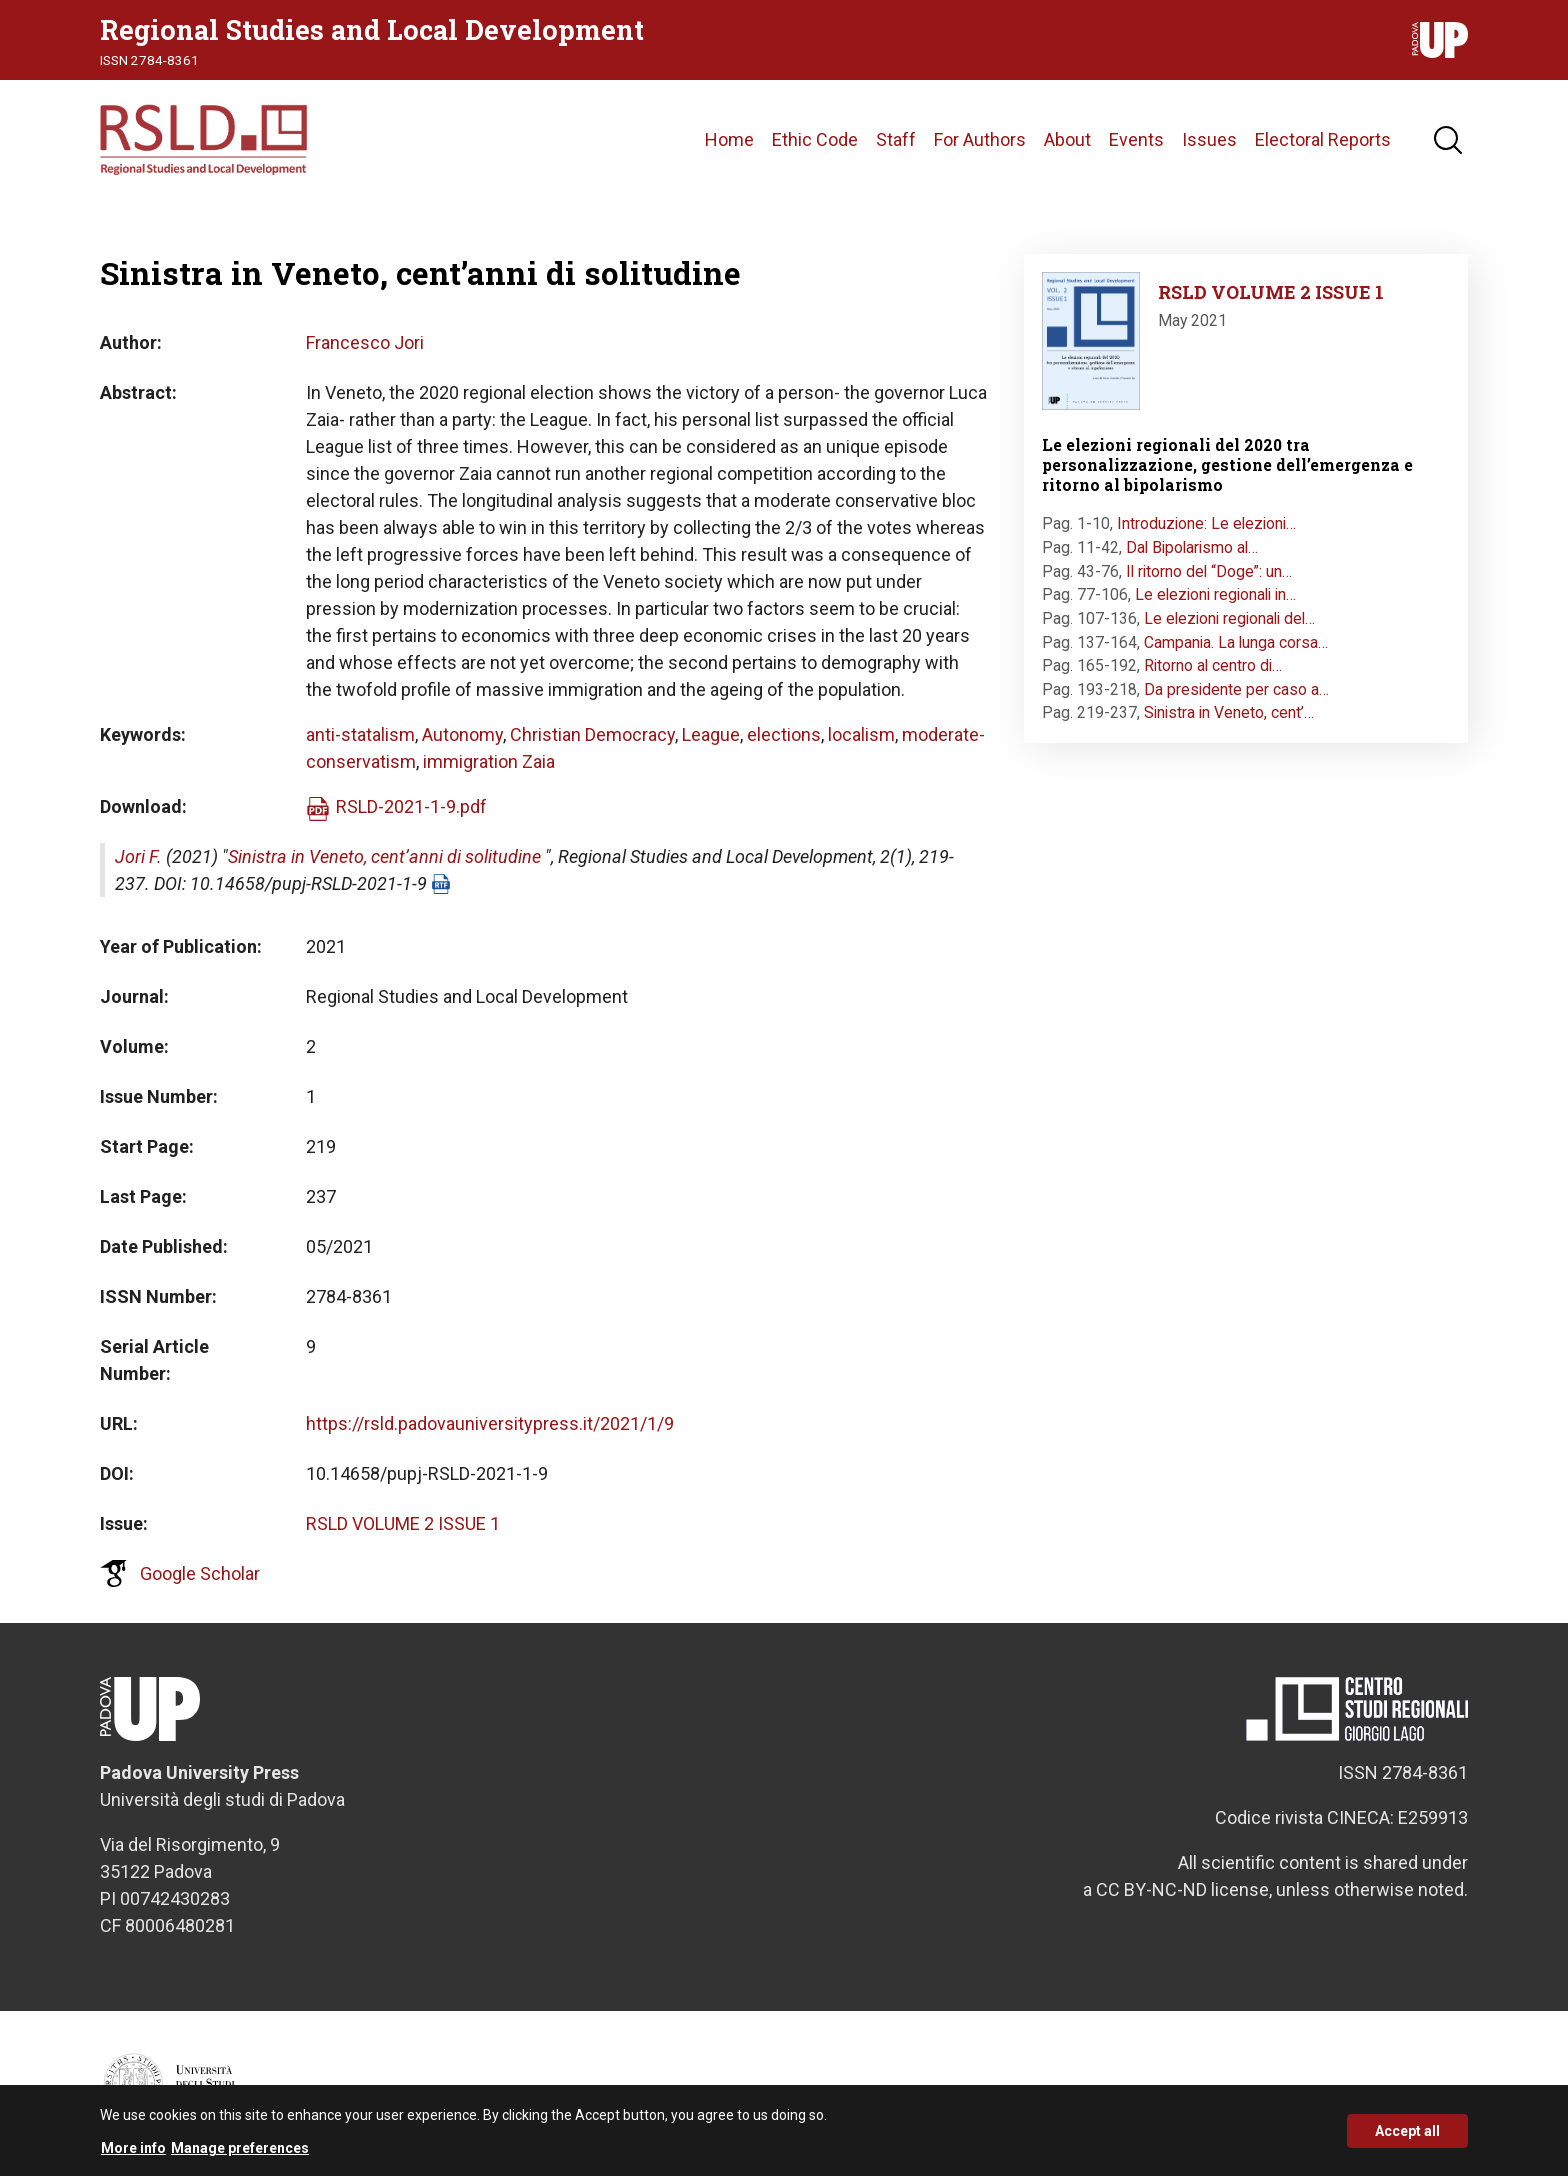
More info (133, 2156)
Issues (1209, 139)
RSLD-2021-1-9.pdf (411, 806)
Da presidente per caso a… (1236, 689)
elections (784, 734)
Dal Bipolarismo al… (1192, 547)
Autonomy (462, 734)
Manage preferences (240, 2156)
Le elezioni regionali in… (1215, 594)
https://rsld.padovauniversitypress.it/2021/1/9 (490, 1423)
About (1067, 139)
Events (1136, 139)
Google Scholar (200, 1573)
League (711, 734)
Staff (896, 139)
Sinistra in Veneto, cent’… (1229, 712)
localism (861, 734)
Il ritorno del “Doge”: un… (1209, 571)
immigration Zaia (489, 761)
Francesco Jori (365, 342)
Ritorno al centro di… (1213, 665)
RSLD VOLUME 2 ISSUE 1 (403, 1523)
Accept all (1407, 2138)
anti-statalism (360, 734)
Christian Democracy (592, 734)
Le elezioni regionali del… (1229, 618)
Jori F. (138, 856)
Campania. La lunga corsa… (1236, 642)
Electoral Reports (1323, 139)
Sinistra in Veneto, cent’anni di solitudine (384, 856)
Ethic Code (815, 139)
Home (729, 139)
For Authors (980, 139)
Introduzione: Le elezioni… (1206, 523)
